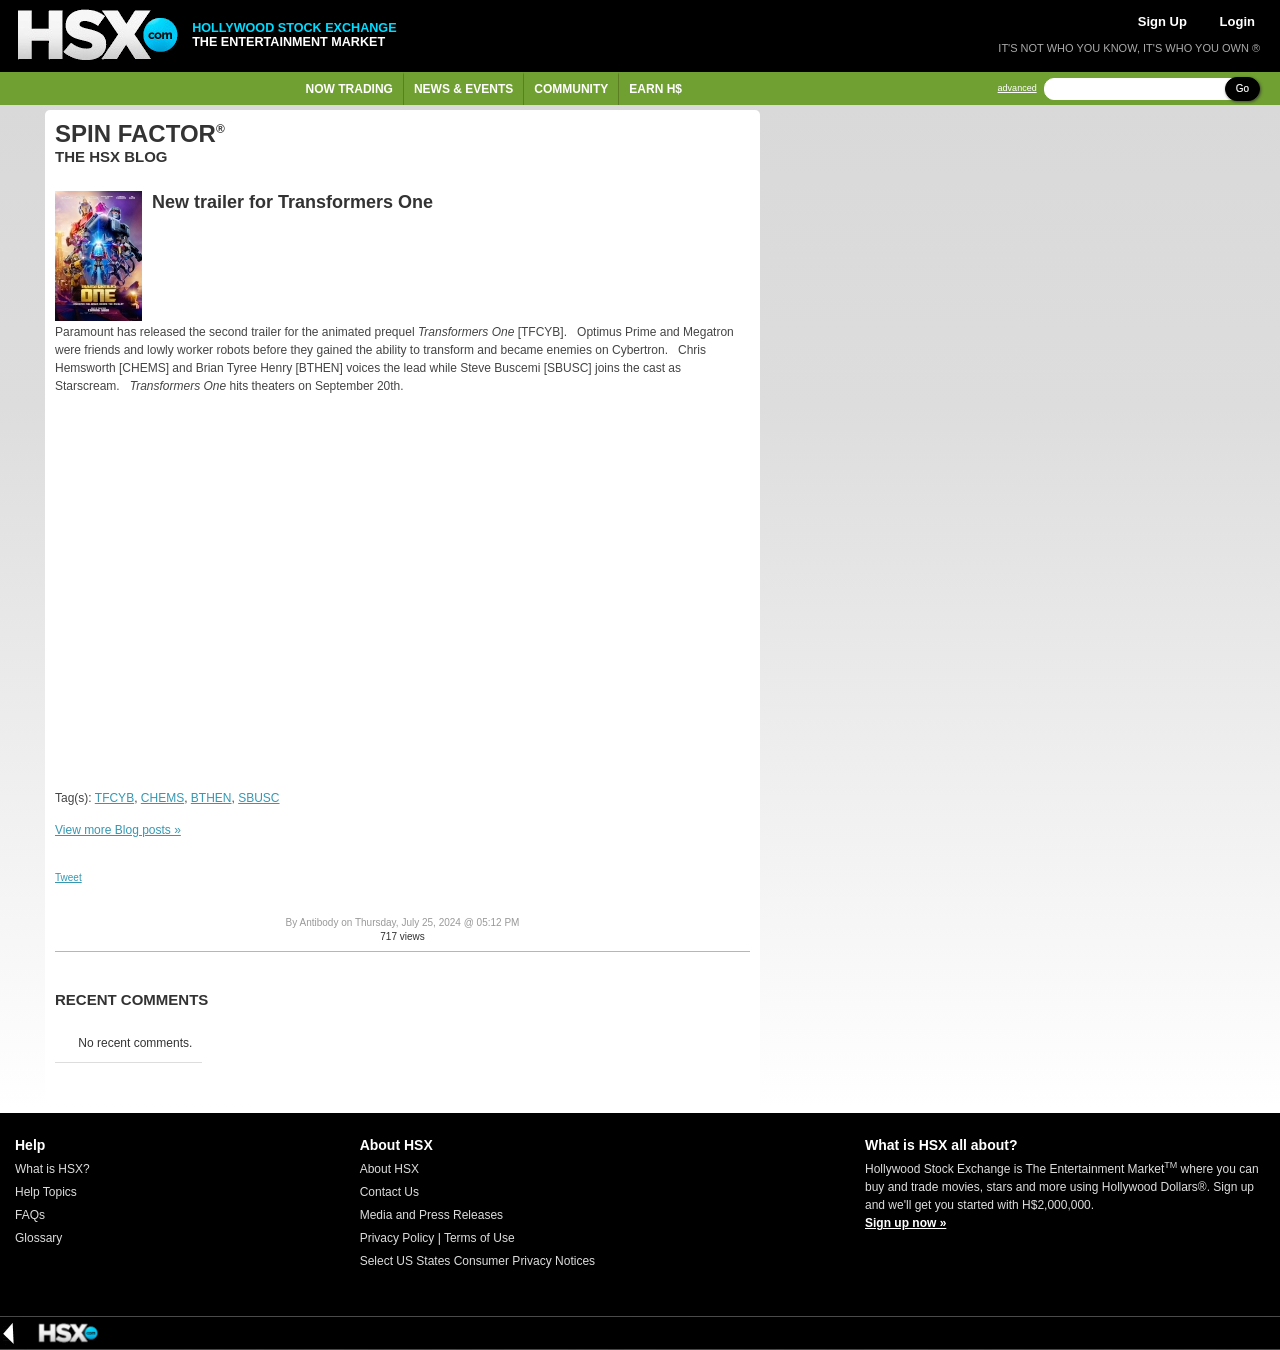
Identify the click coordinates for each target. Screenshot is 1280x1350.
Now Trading (349, 89)
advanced (1017, 88)
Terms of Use (479, 1238)
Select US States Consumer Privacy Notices (477, 1261)
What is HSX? (52, 1169)
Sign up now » (905, 1223)
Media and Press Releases (431, 1215)
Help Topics (46, 1192)
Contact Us (389, 1192)
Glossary (38, 1238)
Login (1237, 21)
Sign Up (1162, 21)
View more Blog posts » (118, 830)
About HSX (389, 1169)
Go (1242, 88)
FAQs (30, 1215)
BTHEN (211, 798)
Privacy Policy (397, 1238)
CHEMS (162, 798)
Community (571, 89)
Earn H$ (655, 89)
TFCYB (114, 798)
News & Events (463, 89)
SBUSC (258, 798)
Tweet (68, 877)
